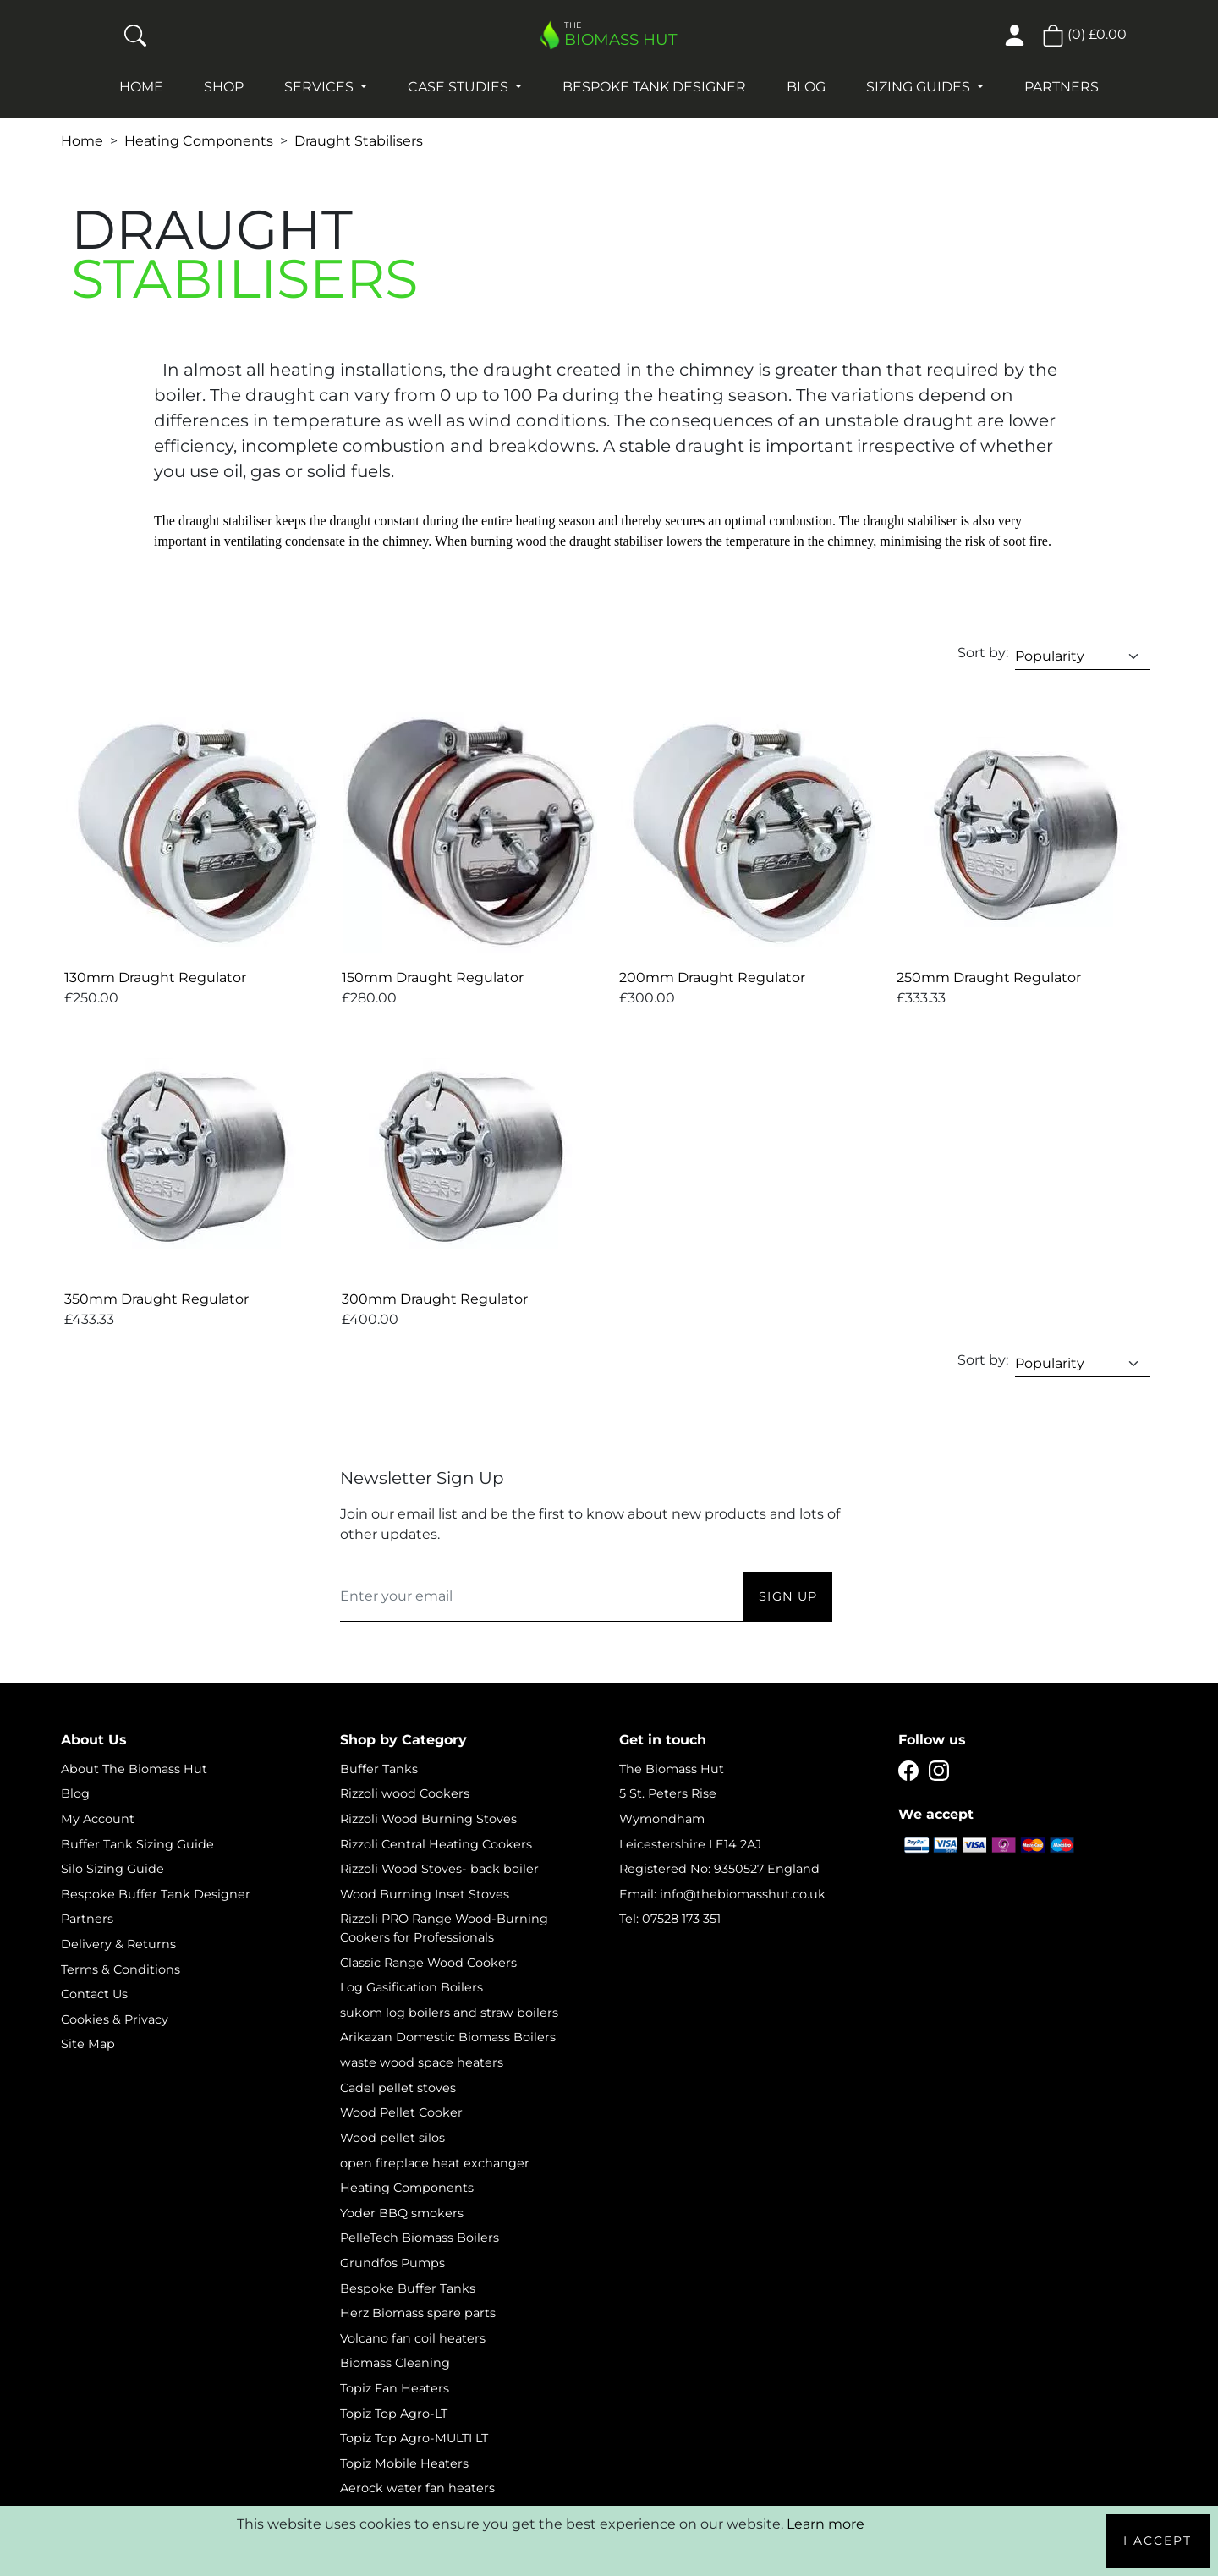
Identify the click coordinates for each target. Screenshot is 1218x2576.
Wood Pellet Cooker (401, 2112)
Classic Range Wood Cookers (428, 1962)
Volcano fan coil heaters (413, 2338)
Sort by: (982, 653)
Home (141, 87)
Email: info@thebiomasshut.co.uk (722, 1894)
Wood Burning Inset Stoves (424, 1894)
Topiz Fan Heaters (394, 2388)
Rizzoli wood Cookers (404, 1793)
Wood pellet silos (392, 2137)
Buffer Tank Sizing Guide (137, 1844)
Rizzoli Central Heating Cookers (436, 1844)
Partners (1061, 87)
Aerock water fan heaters (417, 2488)
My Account (97, 1818)
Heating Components (198, 141)
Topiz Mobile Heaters (404, 2463)
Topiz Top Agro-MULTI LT (414, 2438)
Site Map (88, 2043)
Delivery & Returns (118, 1944)
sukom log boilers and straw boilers (449, 2012)
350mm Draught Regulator (156, 1299)
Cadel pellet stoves (398, 2087)
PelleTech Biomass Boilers (419, 2237)
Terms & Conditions (120, 1969)
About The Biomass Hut (134, 1769)
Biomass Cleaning (395, 2362)
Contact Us (94, 1994)
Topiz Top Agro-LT (393, 2413)
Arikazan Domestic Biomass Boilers (448, 2037)
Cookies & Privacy (114, 2019)
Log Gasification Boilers (411, 1987)
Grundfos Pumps (392, 2263)
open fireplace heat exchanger (434, 2163)
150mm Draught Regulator (433, 977)
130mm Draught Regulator (155, 977)
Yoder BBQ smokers (402, 2213)
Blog (806, 87)
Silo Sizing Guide (112, 1868)
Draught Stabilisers (358, 141)
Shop (224, 87)
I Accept (1157, 2540)
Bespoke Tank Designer (654, 87)
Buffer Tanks (379, 1769)
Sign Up (788, 1596)
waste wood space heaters (421, 2062)
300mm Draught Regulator (435, 1299)
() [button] (1084, 34)
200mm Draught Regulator (712, 977)
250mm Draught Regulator (989, 977)
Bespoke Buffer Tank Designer (155, 1894)
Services (320, 87)
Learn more (825, 2524)
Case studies (460, 87)
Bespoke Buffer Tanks (407, 2288)
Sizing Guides (920, 87)
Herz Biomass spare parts (418, 2313)
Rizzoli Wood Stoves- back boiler (439, 1868)
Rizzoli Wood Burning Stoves (428, 1818)
